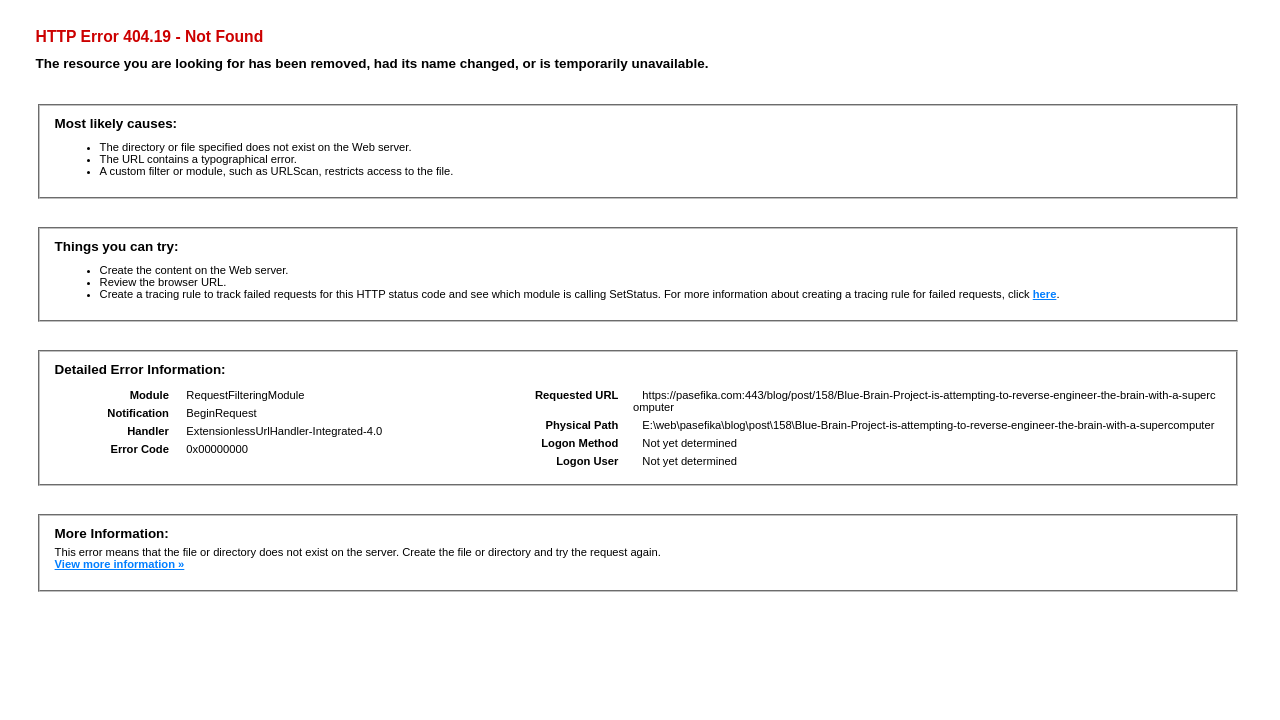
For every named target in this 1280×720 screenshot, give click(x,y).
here (1045, 294)
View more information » (120, 564)
